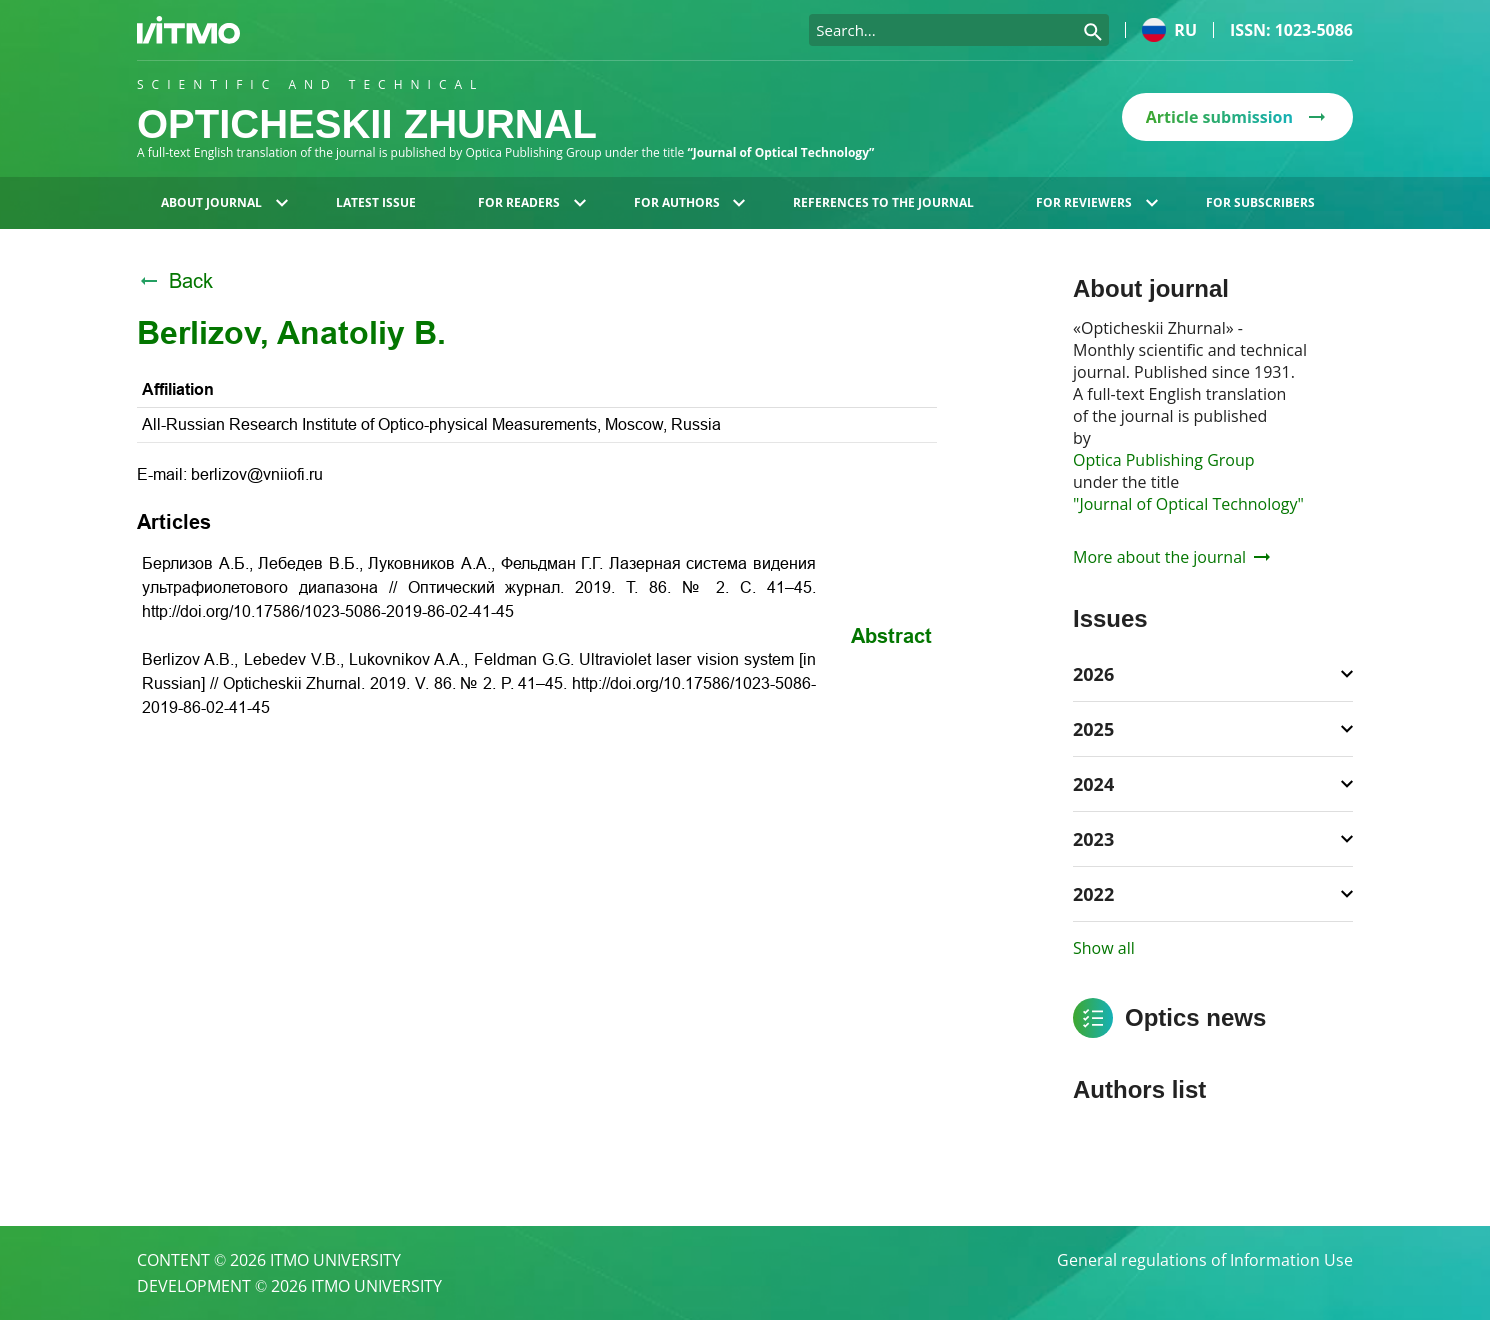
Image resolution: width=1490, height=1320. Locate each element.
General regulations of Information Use (1205, 1260)
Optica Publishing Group (1164, 460)
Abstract (891, 636)
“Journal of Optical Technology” (780, 152)
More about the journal (1171, 557)
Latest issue (376, 202)
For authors (690, 202)
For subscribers (1260, 202)
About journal (224, 202)
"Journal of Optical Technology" (1188, 504)
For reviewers (1097, 202)
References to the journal (883, 202)
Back (175, 281)
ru (1169, 30)
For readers (532, 202)
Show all (1104, 948)
